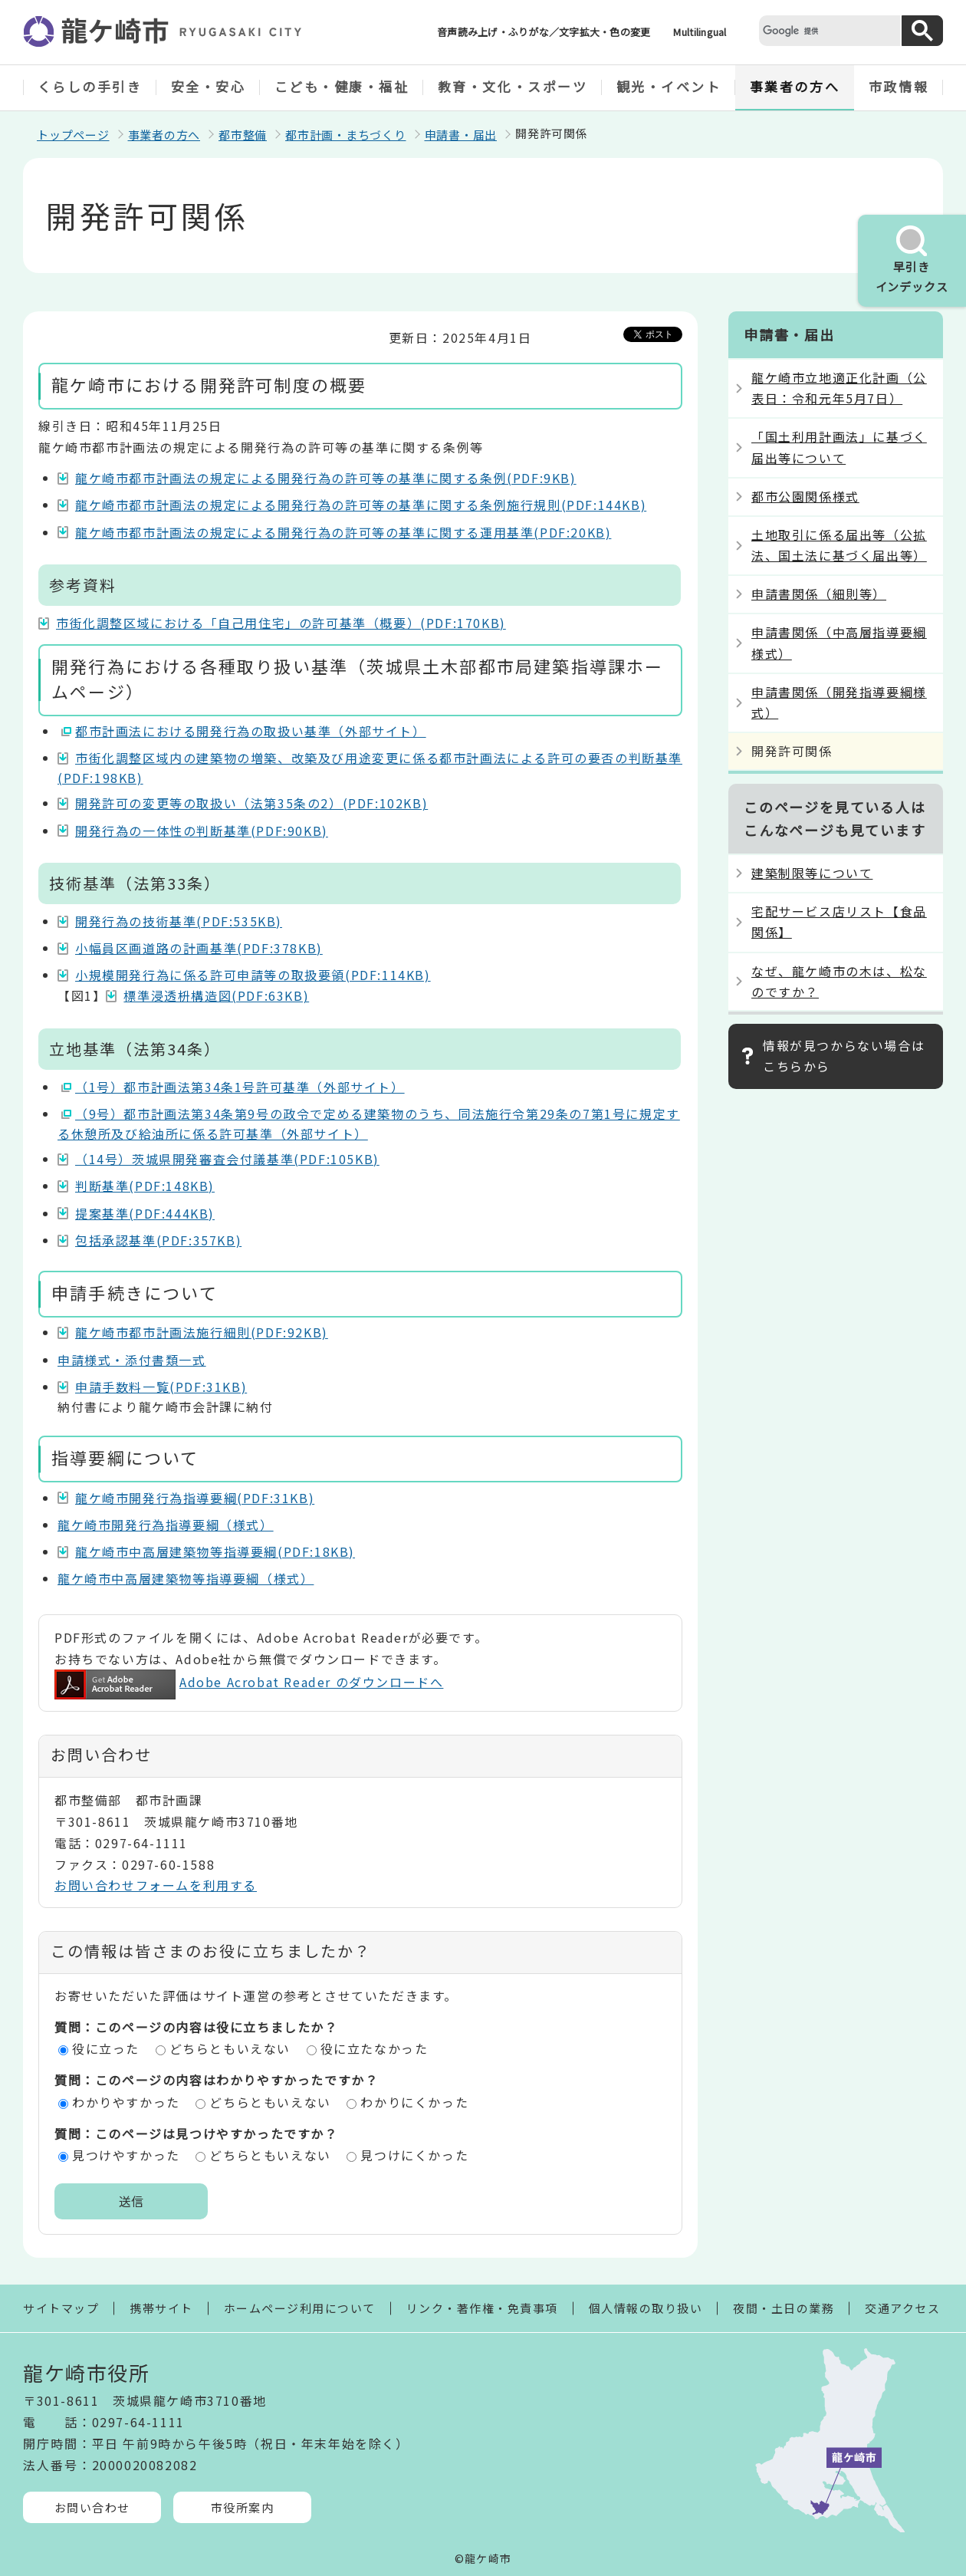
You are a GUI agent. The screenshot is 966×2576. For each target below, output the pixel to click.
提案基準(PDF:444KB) (145, 1213)
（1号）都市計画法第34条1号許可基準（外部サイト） (240, 1086)
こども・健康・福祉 (341, 86)
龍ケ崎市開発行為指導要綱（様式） (166, 1524)
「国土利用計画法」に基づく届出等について (839, 446)
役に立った (106, 2048)
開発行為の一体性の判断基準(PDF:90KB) (201, 830)
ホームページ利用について (300, 2308)
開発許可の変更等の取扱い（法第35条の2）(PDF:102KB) (251, 803)
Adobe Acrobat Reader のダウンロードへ (248, 1682)
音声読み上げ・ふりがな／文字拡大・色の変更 (543, 32)
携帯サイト (161, 2308)
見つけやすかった (126, 2155)
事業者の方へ (795, 86)
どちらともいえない (230, 2048)
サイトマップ (61, 2308)
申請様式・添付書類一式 (132, 1360)
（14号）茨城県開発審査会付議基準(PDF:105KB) (227, 1159)
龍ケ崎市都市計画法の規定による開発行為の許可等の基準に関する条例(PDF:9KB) (326, 478)
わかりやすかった (126, 2102)
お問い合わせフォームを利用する (155, 1885)
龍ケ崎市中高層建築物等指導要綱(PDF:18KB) (215, 1551)
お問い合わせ (92, 2507)
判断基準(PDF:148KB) (145, 1185)
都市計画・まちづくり (345, 135)
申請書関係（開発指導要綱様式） (839, 702)
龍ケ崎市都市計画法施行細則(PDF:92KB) (201, 1332)
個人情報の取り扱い (646, 2308)
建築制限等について (811, 873)
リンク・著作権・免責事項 (482, 2308)
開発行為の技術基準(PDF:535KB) (178, 921)
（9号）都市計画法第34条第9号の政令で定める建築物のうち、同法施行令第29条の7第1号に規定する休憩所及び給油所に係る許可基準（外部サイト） (369, 1123)
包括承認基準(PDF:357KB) (158, 1240)
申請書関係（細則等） (818, 593)
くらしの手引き (90, 86)
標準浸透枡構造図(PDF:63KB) (216, 995)
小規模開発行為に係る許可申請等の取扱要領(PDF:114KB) (253, 975)
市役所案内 (242, 2507)
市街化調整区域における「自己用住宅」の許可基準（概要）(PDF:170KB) (281, 623)
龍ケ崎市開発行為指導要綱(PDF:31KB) (194, 1498)
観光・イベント (668, 86)
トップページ (73, 135)
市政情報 (898, 86)
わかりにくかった (414, 2102)
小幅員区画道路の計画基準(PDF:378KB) (199, 948)
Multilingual (699, 32)
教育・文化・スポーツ (513, 86)
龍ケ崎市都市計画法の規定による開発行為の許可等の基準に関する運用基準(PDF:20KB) (343, 532)
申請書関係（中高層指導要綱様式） (839, 642)
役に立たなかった (374, 2048)
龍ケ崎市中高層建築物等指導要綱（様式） (186, 1578)
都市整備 (243, 135)
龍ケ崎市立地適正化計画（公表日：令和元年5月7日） (839, 387)
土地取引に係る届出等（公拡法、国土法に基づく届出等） (839, 544)
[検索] (828, 30)
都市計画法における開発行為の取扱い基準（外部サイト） (251, 731)
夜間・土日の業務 (783, 2308)
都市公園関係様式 (805, 496)
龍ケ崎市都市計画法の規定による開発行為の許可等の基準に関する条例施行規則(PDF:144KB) (360, 504)
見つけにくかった (414, 2155)
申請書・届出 (461, 135)
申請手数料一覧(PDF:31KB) (161, 1386)
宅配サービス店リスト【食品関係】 (839, 921)
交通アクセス (902, 2308)
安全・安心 (208, 86)
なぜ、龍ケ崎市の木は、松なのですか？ (839, 981)
